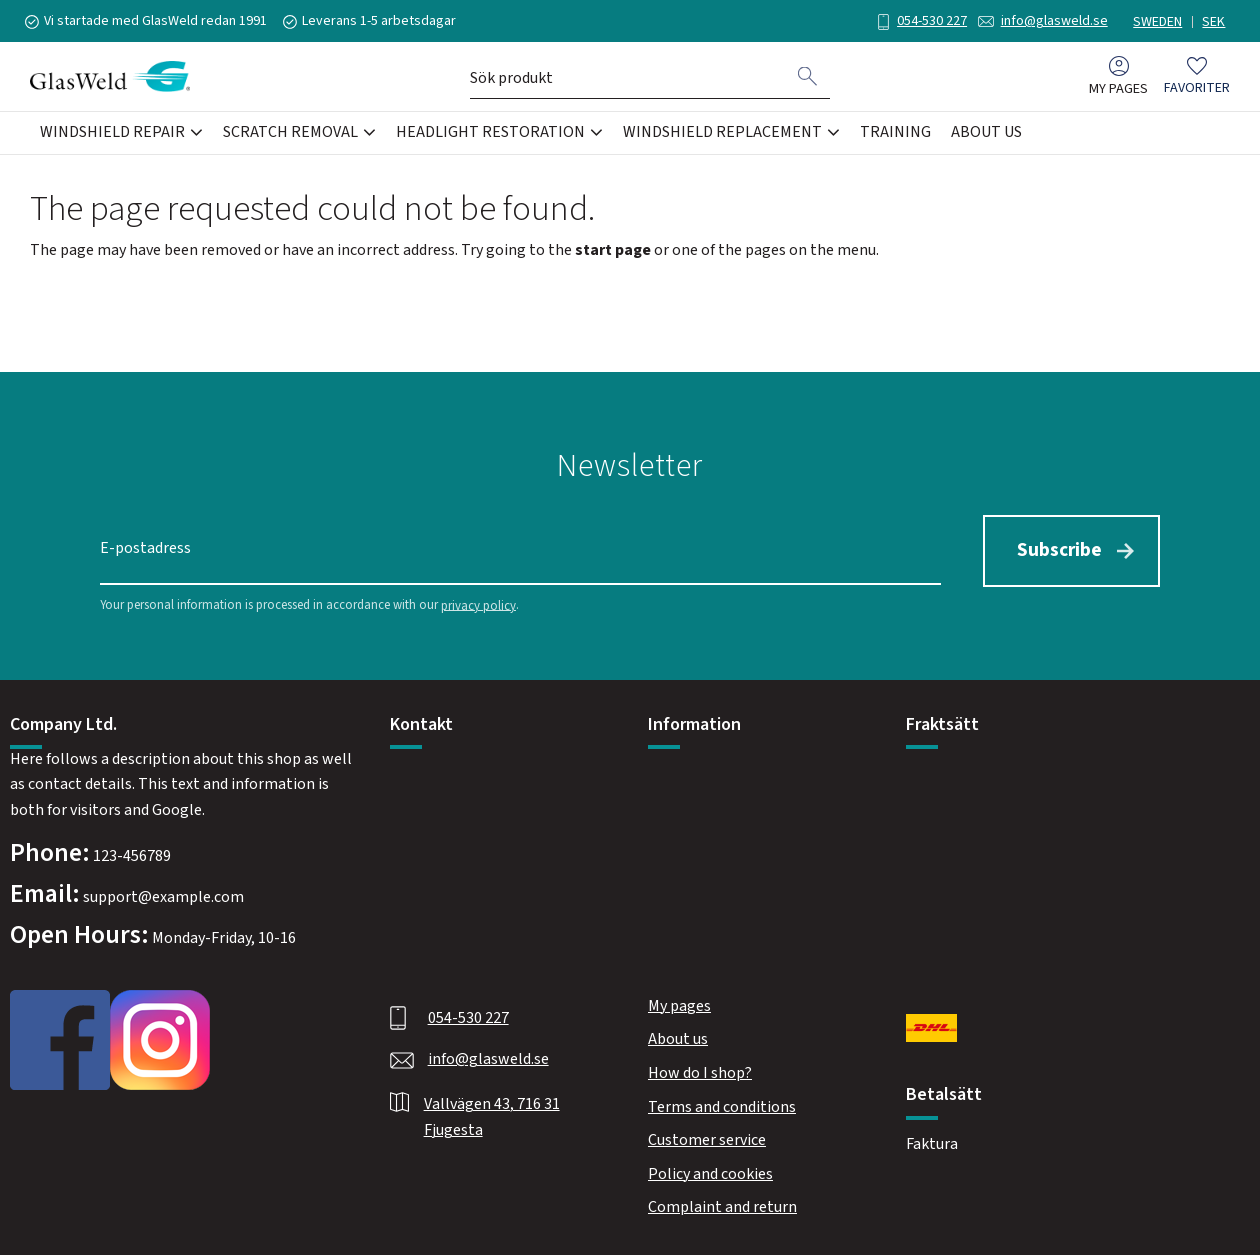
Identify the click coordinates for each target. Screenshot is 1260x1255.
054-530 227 (927, 21)
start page (613, 250)
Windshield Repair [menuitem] (112, 134)
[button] (1197, 78)
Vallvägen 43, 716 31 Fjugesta (492, 1115)
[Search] (808, 78)
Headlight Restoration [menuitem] (490, 134)
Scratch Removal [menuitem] (290, 134)
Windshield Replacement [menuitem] (722, 134)
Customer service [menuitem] (707, 1138)
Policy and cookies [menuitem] (710, 1172)
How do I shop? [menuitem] (700, 1071)
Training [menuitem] (895, 134)
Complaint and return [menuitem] (722, 1205)
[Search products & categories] (628, 78)
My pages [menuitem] (1118, 90)
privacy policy (478, 603)
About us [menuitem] (986, 134)
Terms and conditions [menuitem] (722, 1105)
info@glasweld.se (1049, 21)
